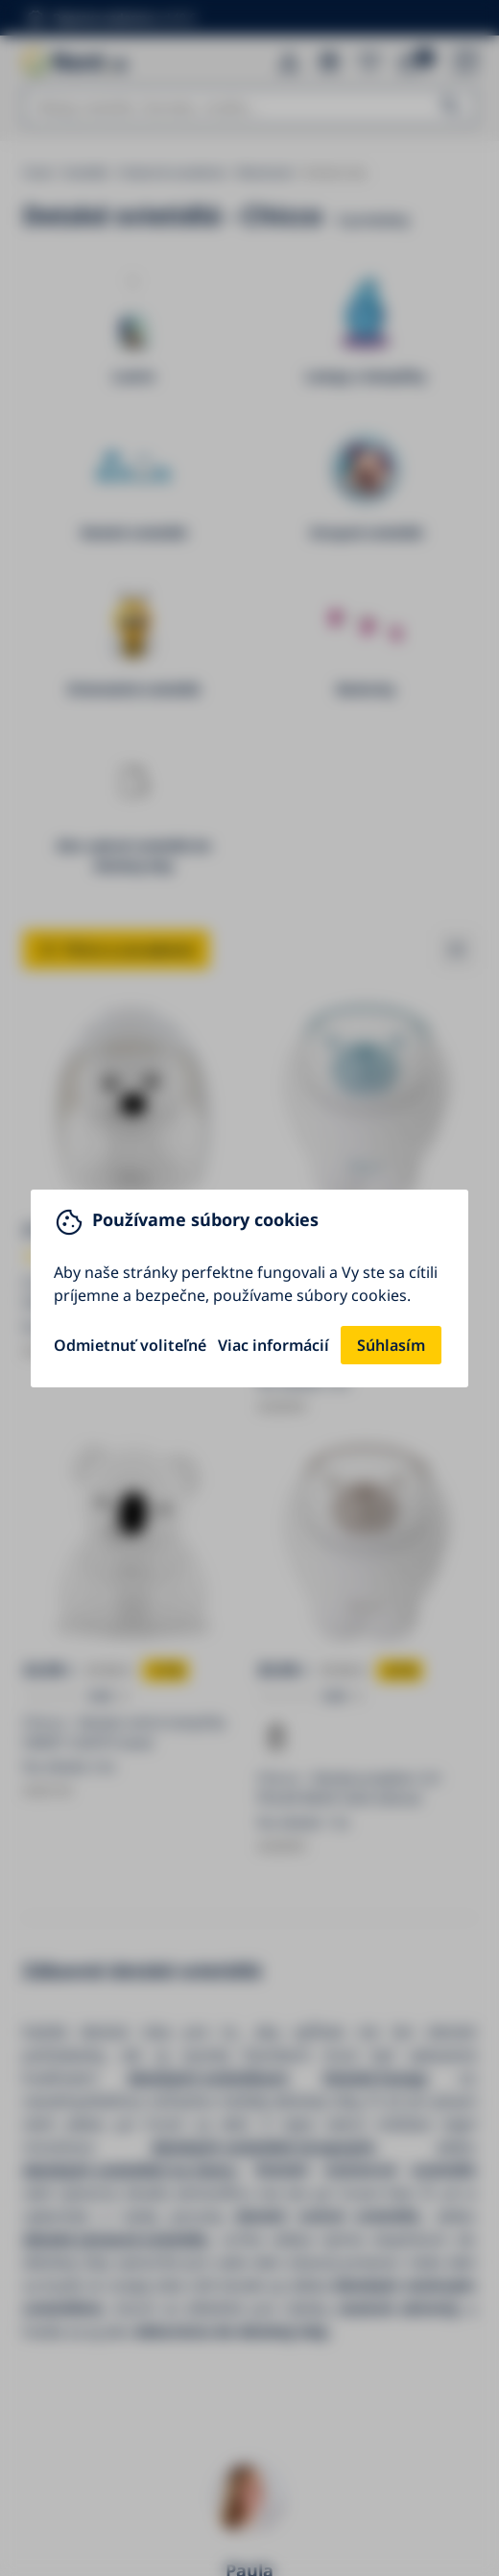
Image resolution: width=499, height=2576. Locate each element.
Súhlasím (391, 1345)
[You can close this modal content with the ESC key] (249, 1288)
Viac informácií (273, 1345)
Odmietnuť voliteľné (130, 1345)
